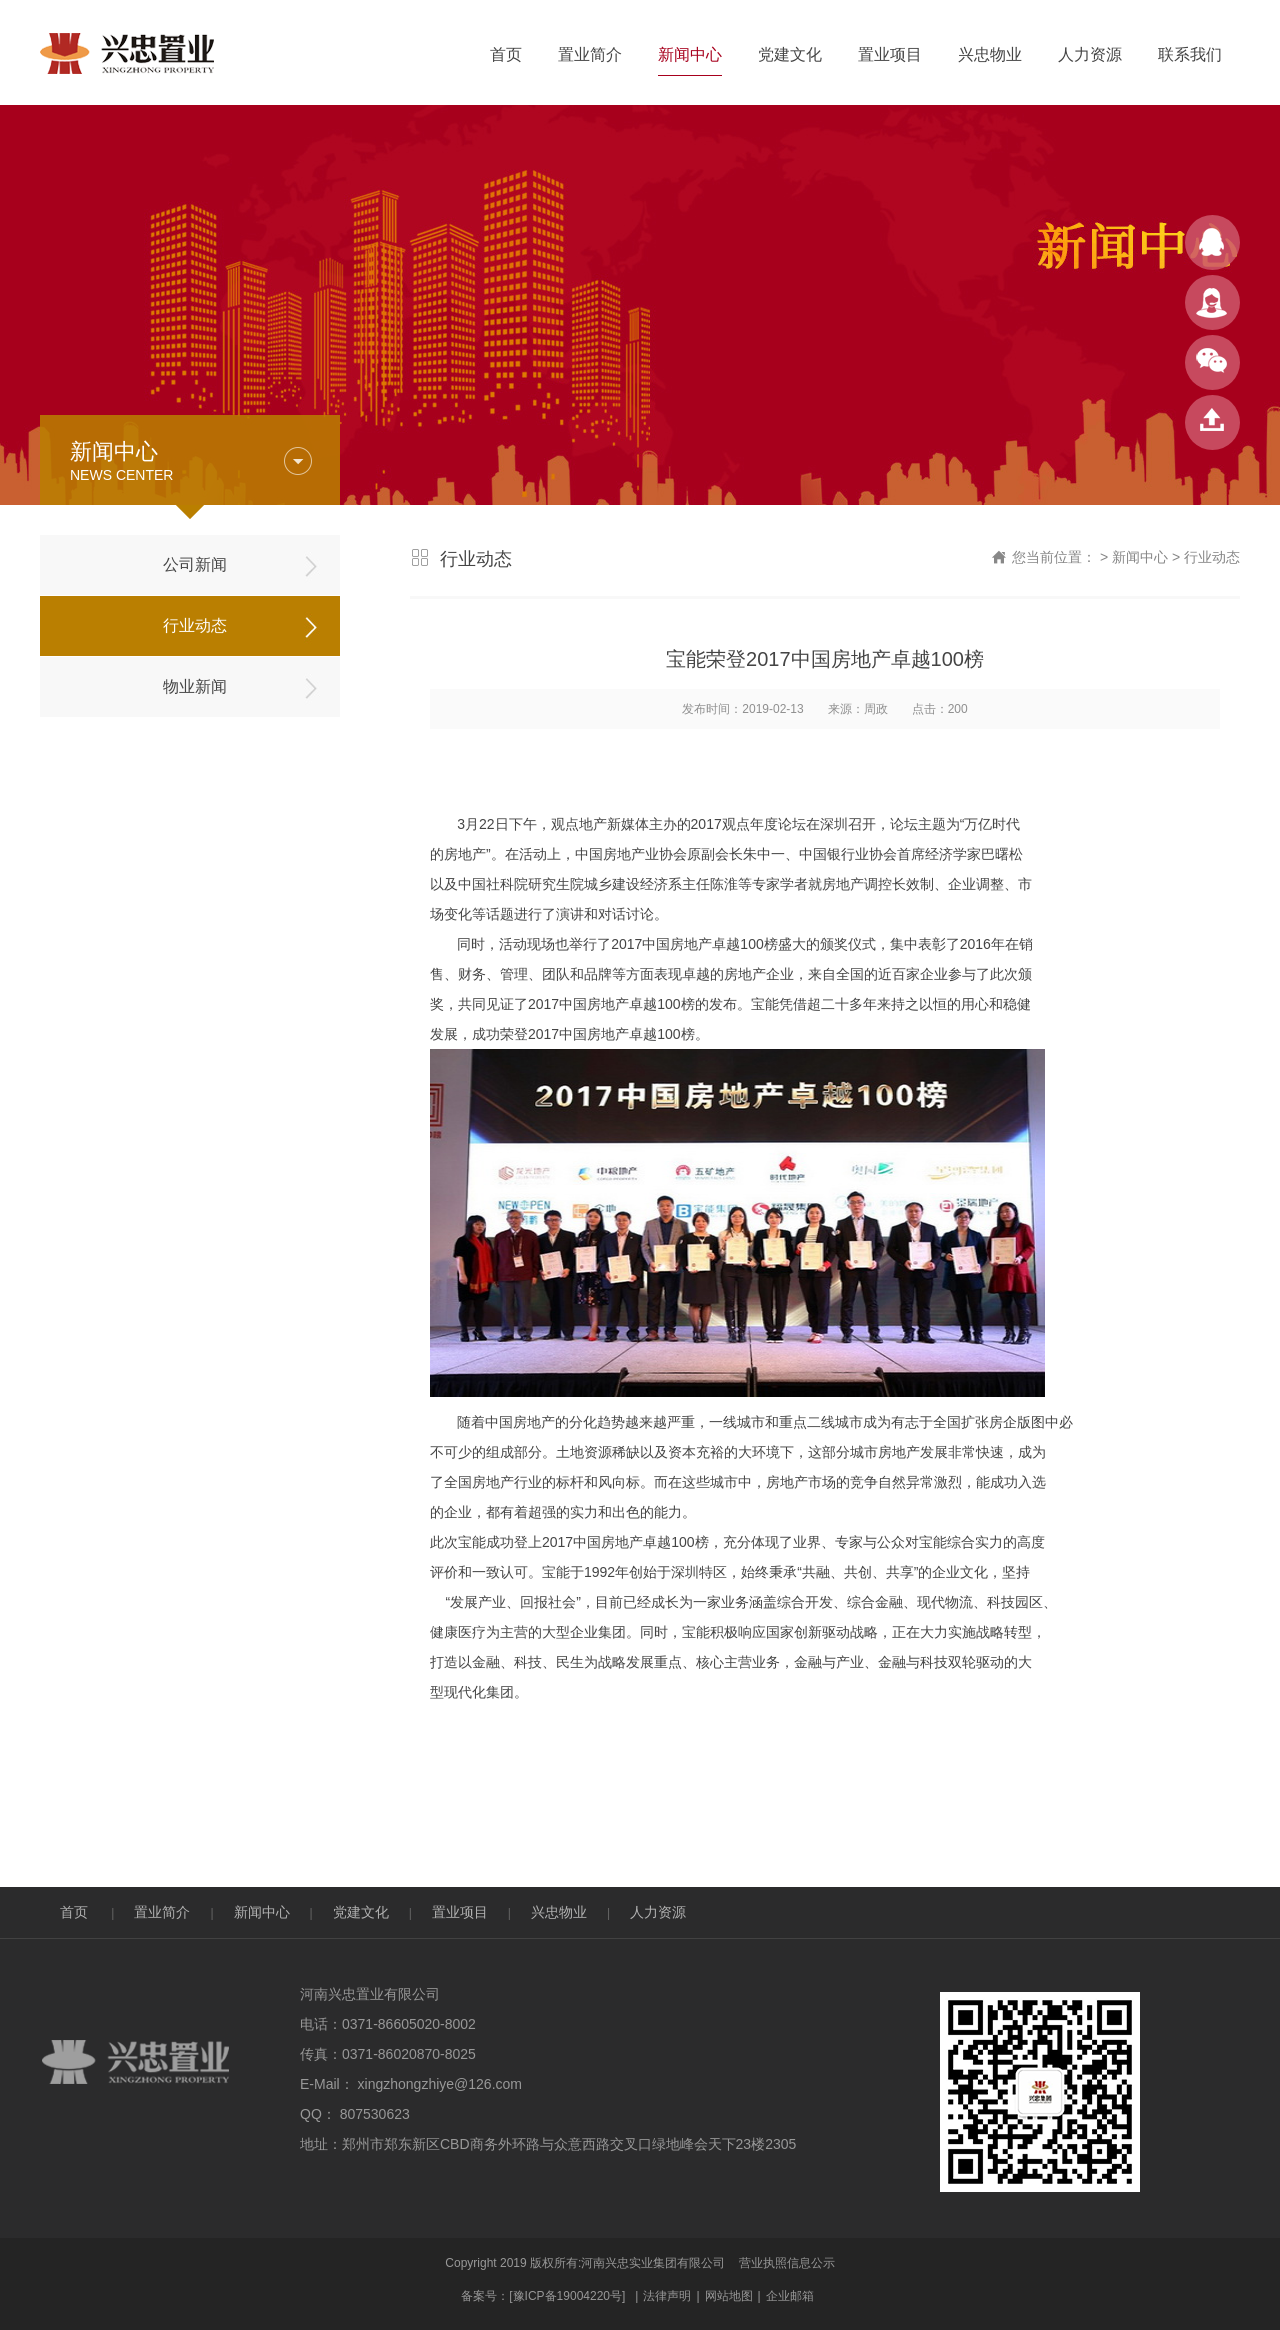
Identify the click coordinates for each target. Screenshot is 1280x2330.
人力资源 (1090, 54)
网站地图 (729, 2296)
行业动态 (195, 625)
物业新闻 (195, 686)
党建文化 (790, 54)
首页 (506, 54)
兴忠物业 (990, 54)
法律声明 (667, 2296)
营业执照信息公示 (787, 2263)
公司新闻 (195, 564)
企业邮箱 (790, 2296)
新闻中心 (690, 54)
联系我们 (1190, 54)
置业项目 (890, 54)
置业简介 (590, 54)
